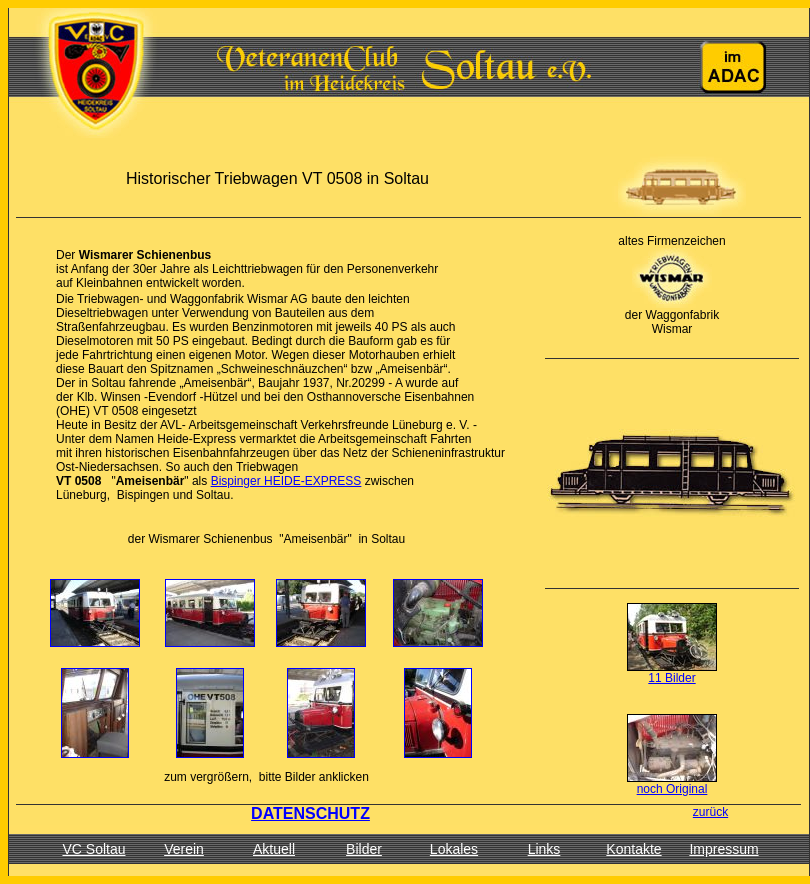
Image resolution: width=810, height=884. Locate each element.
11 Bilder (671, 678)
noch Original (672, 789)
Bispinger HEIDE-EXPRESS (286, 481)
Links (544, 849)
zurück (710, 812)
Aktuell (274, 849)
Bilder (364, 849)
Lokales (454, 849)
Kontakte (633, 849)
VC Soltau (93, 849)
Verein (184, 849)
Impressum (723, 849)
